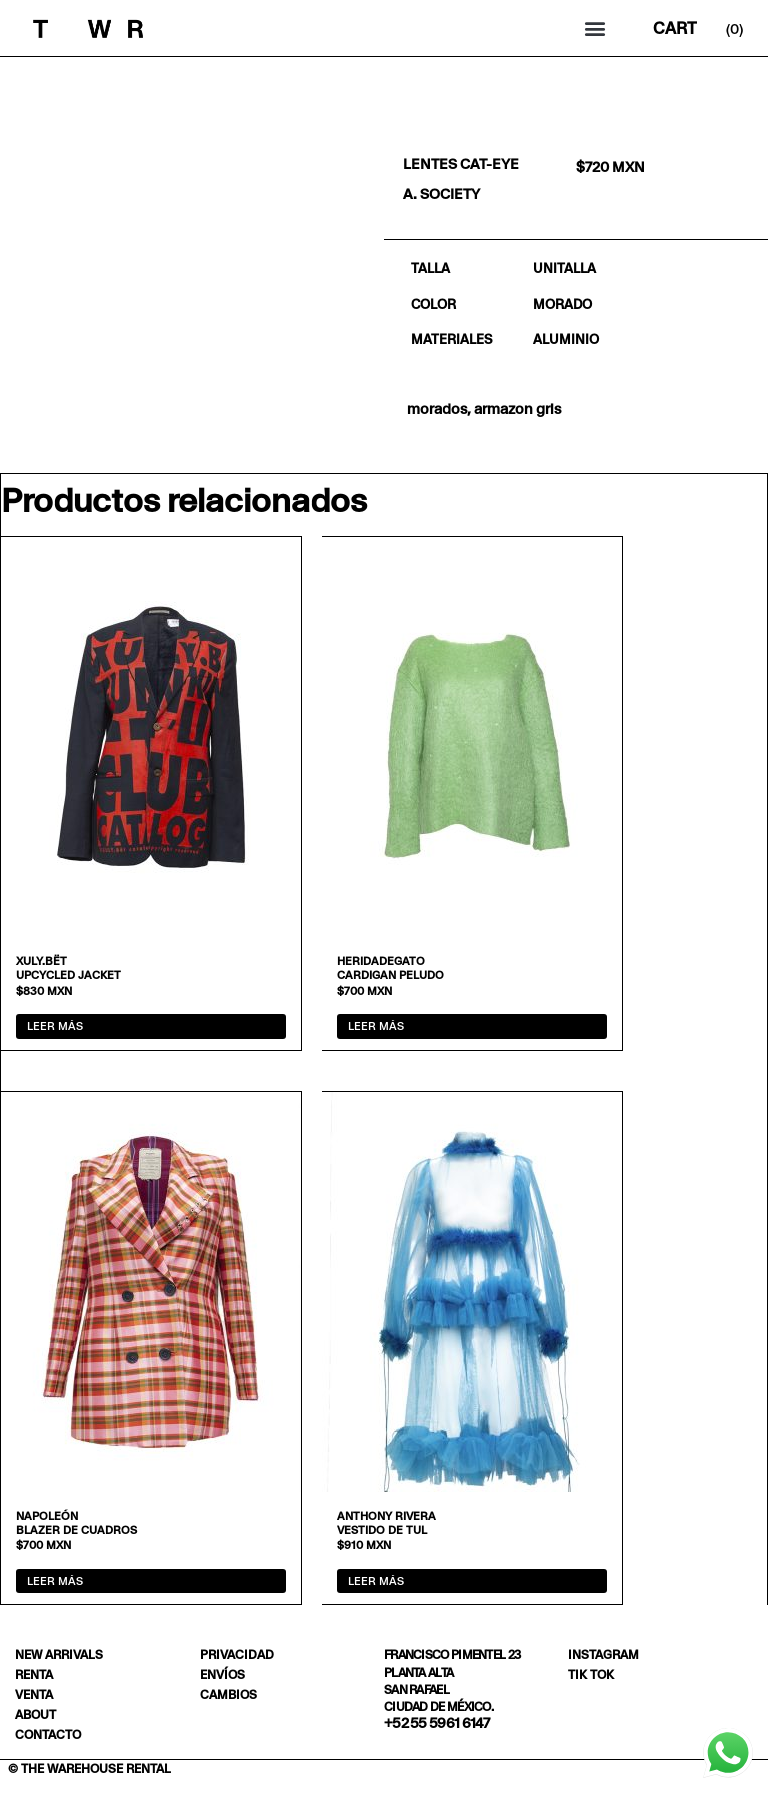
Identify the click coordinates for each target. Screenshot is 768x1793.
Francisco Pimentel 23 (452, 1654)
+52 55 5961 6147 (437, 1723)
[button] (595, 28)
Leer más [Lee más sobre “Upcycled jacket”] (55, 1026)
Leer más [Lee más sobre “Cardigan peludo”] (376, 1026)
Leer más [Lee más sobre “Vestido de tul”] (376, 1581)
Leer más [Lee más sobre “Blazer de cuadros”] (55, 1581)
